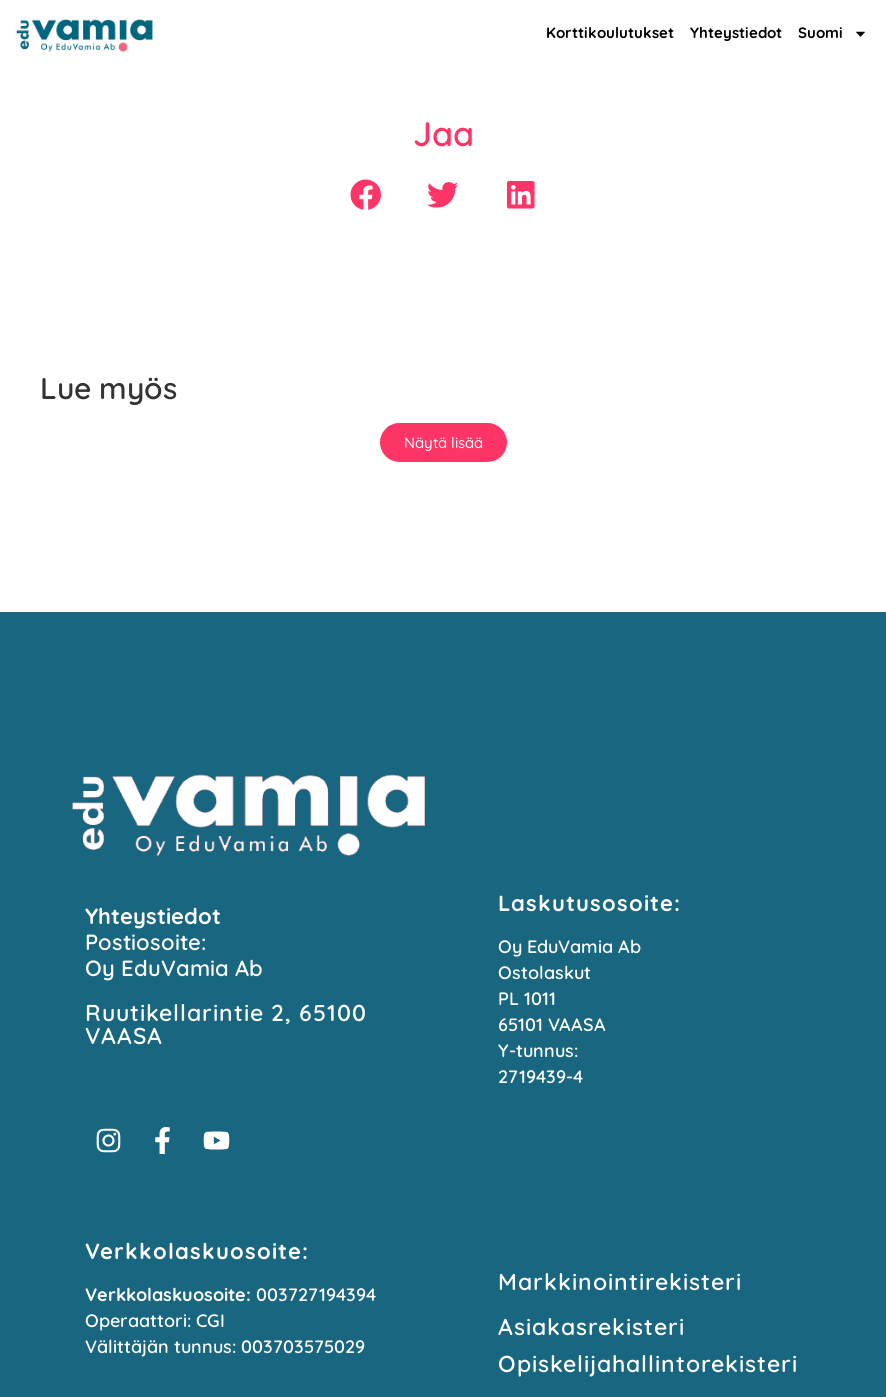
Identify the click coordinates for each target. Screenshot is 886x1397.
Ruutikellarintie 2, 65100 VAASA (226, 1024)
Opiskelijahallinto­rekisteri (648, 1363)
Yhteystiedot (736, 32)
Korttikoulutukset (610, 32)
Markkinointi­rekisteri (620, 1281)
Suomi (833, 33)
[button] (365, 194)
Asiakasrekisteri (591, 1326)
